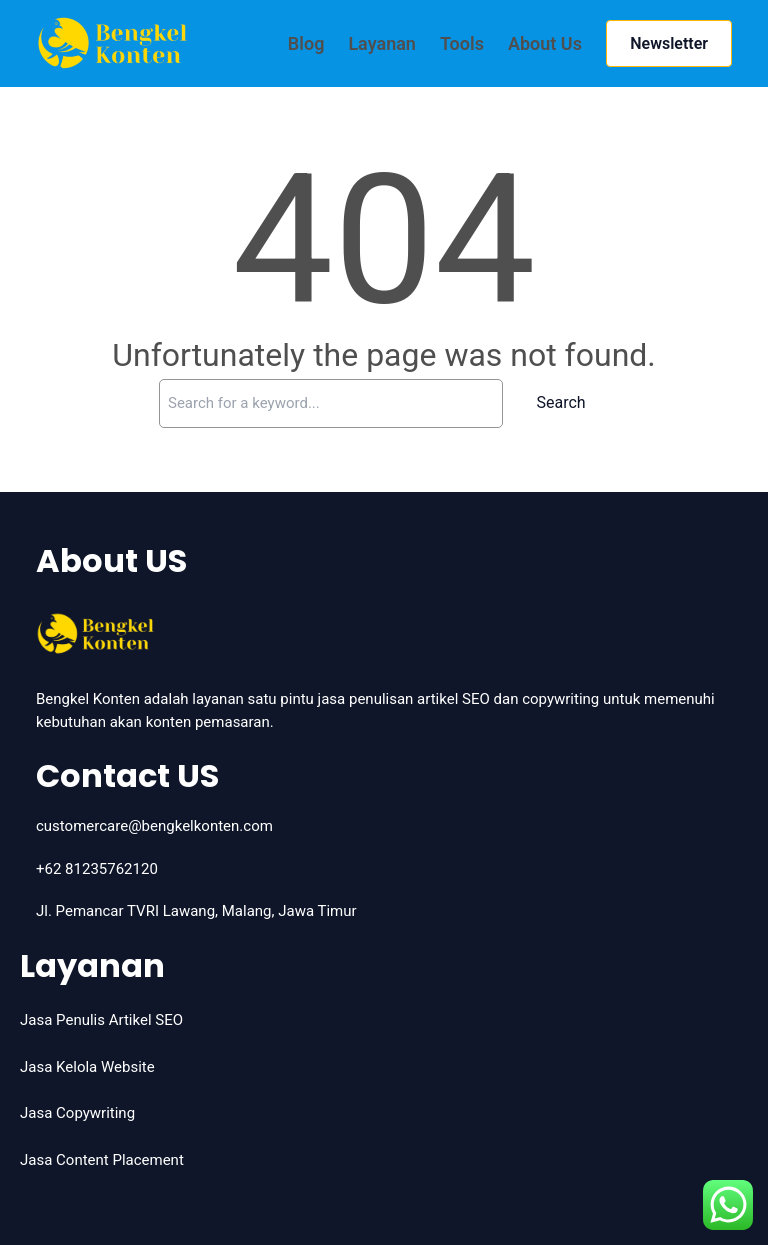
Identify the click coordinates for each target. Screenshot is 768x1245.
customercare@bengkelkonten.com (154, 826)
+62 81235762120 (97, 869)
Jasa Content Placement (102, 1160)
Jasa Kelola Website (87, 1067)
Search (561, 402)
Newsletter (669, 43)
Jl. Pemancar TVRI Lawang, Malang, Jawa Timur (196, 911)
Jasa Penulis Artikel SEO (101, 1020)
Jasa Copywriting (77, 1113)
